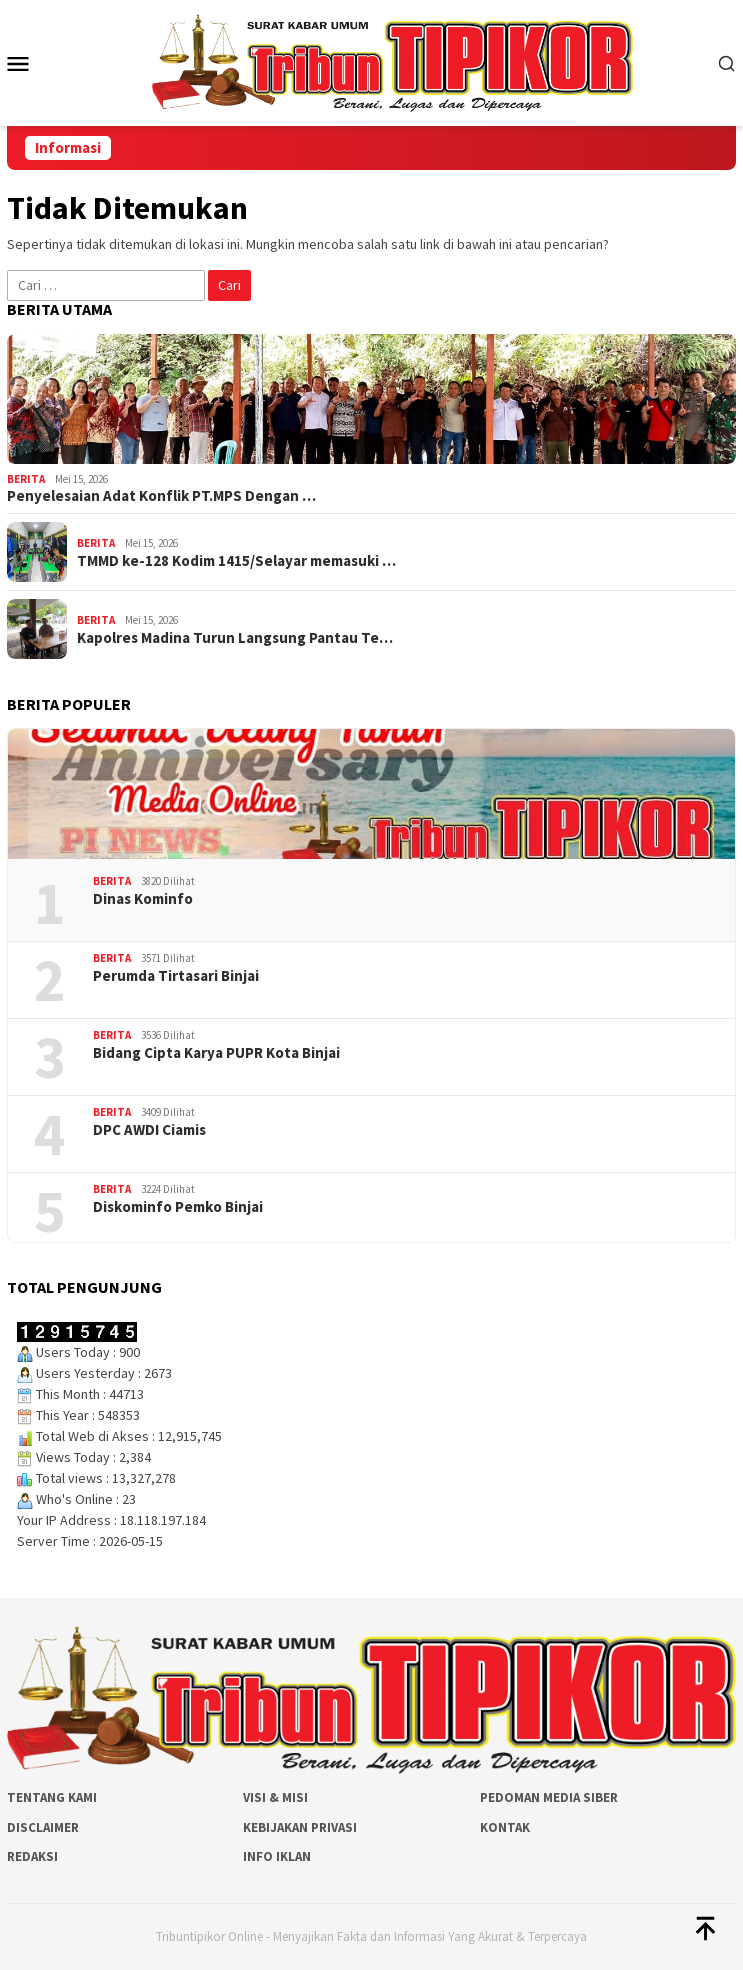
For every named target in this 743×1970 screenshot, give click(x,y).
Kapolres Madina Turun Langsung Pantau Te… (235, 638)
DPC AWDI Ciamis (149, 1130)
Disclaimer (43, 1827)
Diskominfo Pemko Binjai (178, 1207)
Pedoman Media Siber (549, 1797)
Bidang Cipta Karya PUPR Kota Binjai (216, 1053)
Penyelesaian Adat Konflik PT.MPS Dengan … (161, 496)
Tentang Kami (52, 1797)
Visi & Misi (275, 1797)
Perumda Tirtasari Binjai (176, 976)
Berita (26, 479)
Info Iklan (277, 1856)
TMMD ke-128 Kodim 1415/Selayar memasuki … (236, 561)
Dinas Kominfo (143, 899)
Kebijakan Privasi (300, 1827)
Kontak (505, 1827)
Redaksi (32, 1856)
